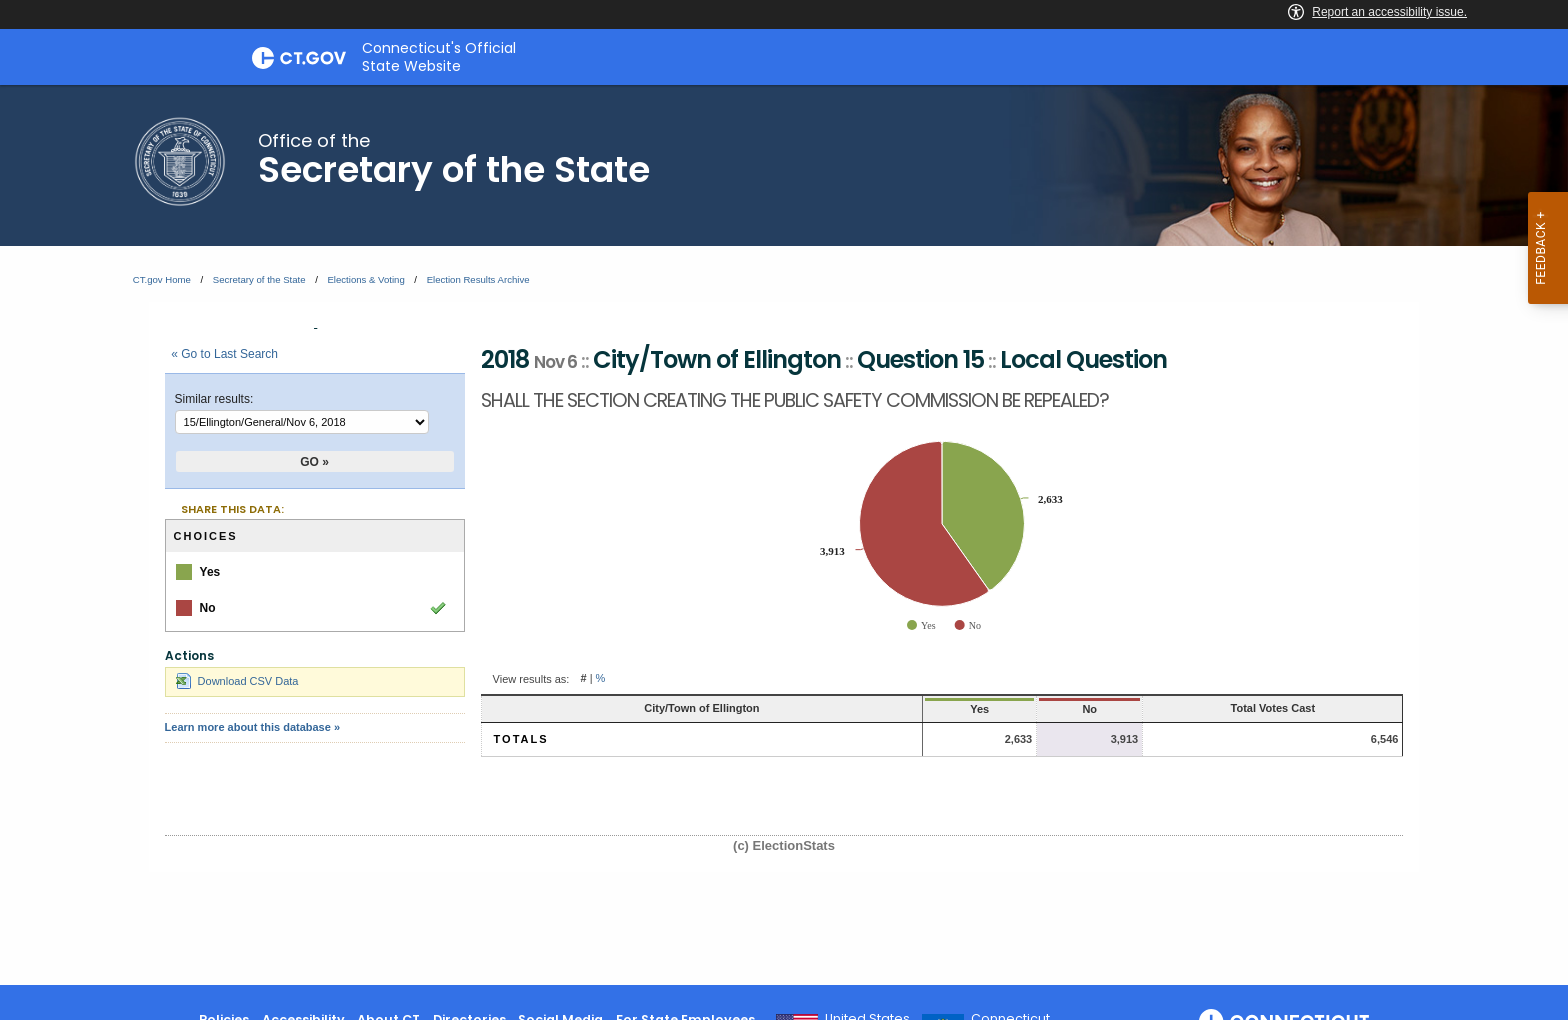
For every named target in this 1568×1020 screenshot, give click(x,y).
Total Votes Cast (1247, 708)
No (1015, 709)
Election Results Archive (478, 279)
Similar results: (214, 399)
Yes (867, 709)
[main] (784, 535)
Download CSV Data (237, 681)
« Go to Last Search (224, 354)
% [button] (601, 679)
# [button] (583, 679)
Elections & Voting (365, 279)
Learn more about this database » (252, 727)
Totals (521, 739)
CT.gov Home (162, 279)
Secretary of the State (259, 279)
